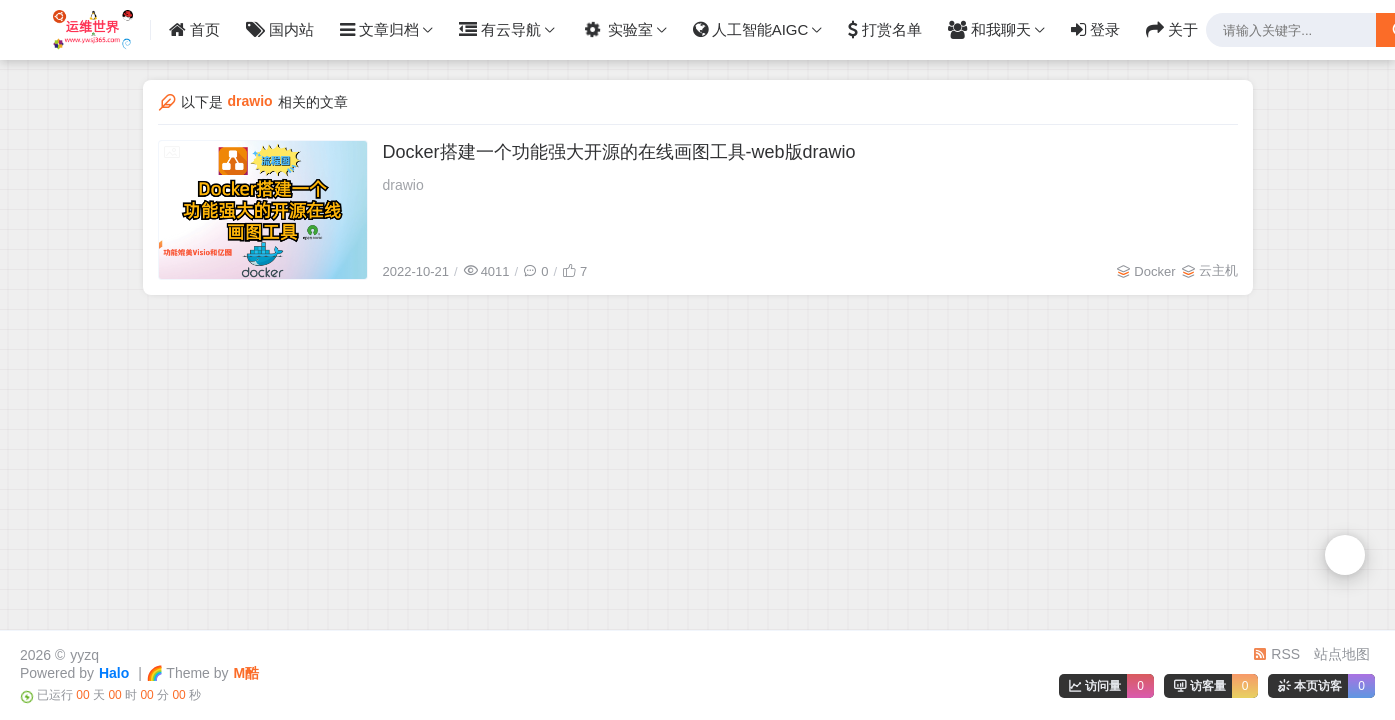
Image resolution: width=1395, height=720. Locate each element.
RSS (1276, 654)
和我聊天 (989, 30)
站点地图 (1342, 654)
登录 (1095, 30)
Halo (114, 673)
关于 (1172, 30)
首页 (194, 30)
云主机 (1218, 270)
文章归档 (379, 30)
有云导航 (500, 30)
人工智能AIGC (751, 30)
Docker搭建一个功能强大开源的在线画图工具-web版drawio (619, 152)
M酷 (247, 673)
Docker (1154, 271)
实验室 (616, 30)
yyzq (84, 655)
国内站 (280, 30)
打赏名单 (885, 30)
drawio (403, 185)
